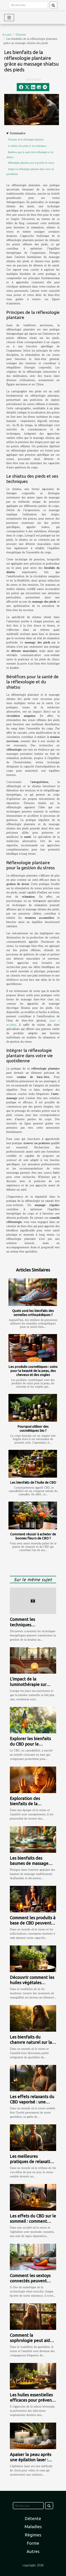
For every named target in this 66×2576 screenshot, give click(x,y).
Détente (21, 34)
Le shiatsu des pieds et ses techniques (27, 146)
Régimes (33, 2535)
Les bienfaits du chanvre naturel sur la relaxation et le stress (31, 2042)
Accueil (6, 34)
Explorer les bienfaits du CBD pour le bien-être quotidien (30, 1744)
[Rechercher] (28, 4)
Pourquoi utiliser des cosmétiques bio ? (33, 1428)
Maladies (33, 2526)
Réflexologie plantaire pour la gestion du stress (31, 162)
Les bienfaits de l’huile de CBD (33, 1482)
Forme (33, 2543)
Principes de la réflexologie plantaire (26, 139)
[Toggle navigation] (9, 17)
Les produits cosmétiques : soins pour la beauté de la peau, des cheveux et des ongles (33, 1371)
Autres (33, 2551)
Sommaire (18, 133)
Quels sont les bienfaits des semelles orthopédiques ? (33, 1313)
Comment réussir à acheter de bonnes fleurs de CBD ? (33, 1536)
